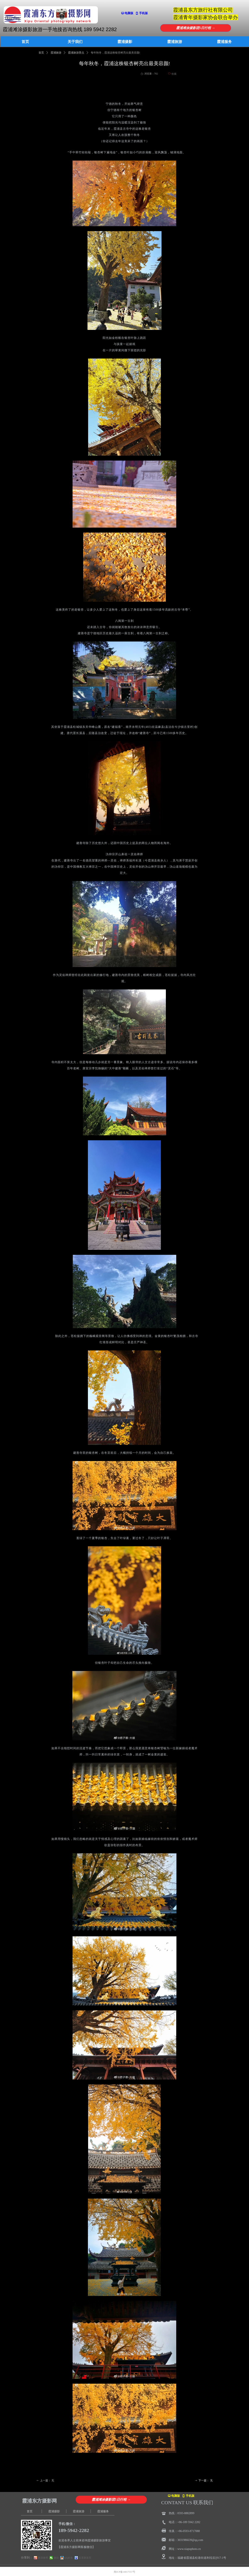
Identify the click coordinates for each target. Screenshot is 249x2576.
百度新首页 (85, 2557)
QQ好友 (68, 2557)
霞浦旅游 (56, 52)
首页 (41, 52)
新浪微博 (43, 2557)
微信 (56, 2557)
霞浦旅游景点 (76, 52)
